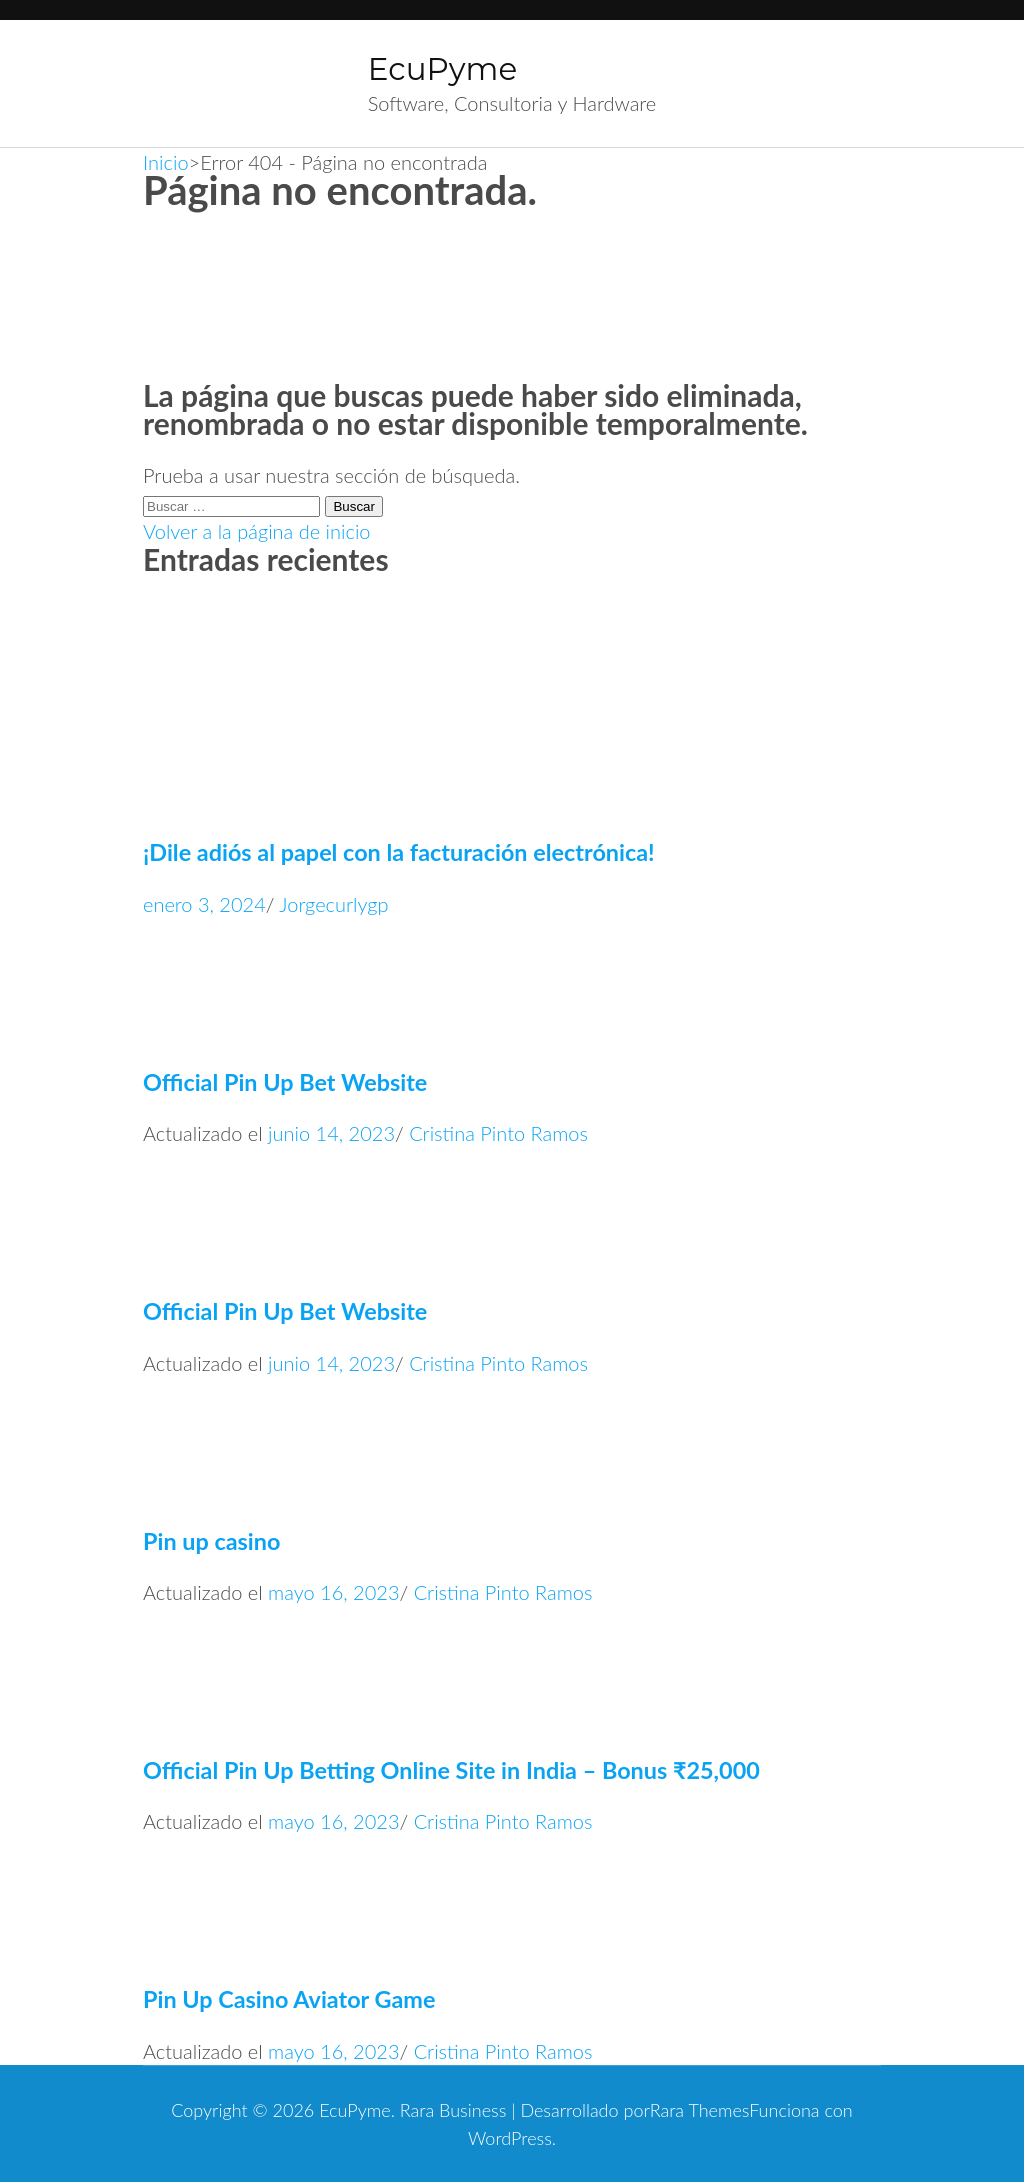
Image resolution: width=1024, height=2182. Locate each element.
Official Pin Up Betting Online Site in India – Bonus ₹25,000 (451, 1770)
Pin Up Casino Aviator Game (289, 1999)
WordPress (510, 2138)
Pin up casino (211, 1541)
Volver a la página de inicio (257, 531)
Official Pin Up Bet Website (285, 1082)
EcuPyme (442, 69)
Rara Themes (700, 2110)
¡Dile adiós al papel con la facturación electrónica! (399, 852)
